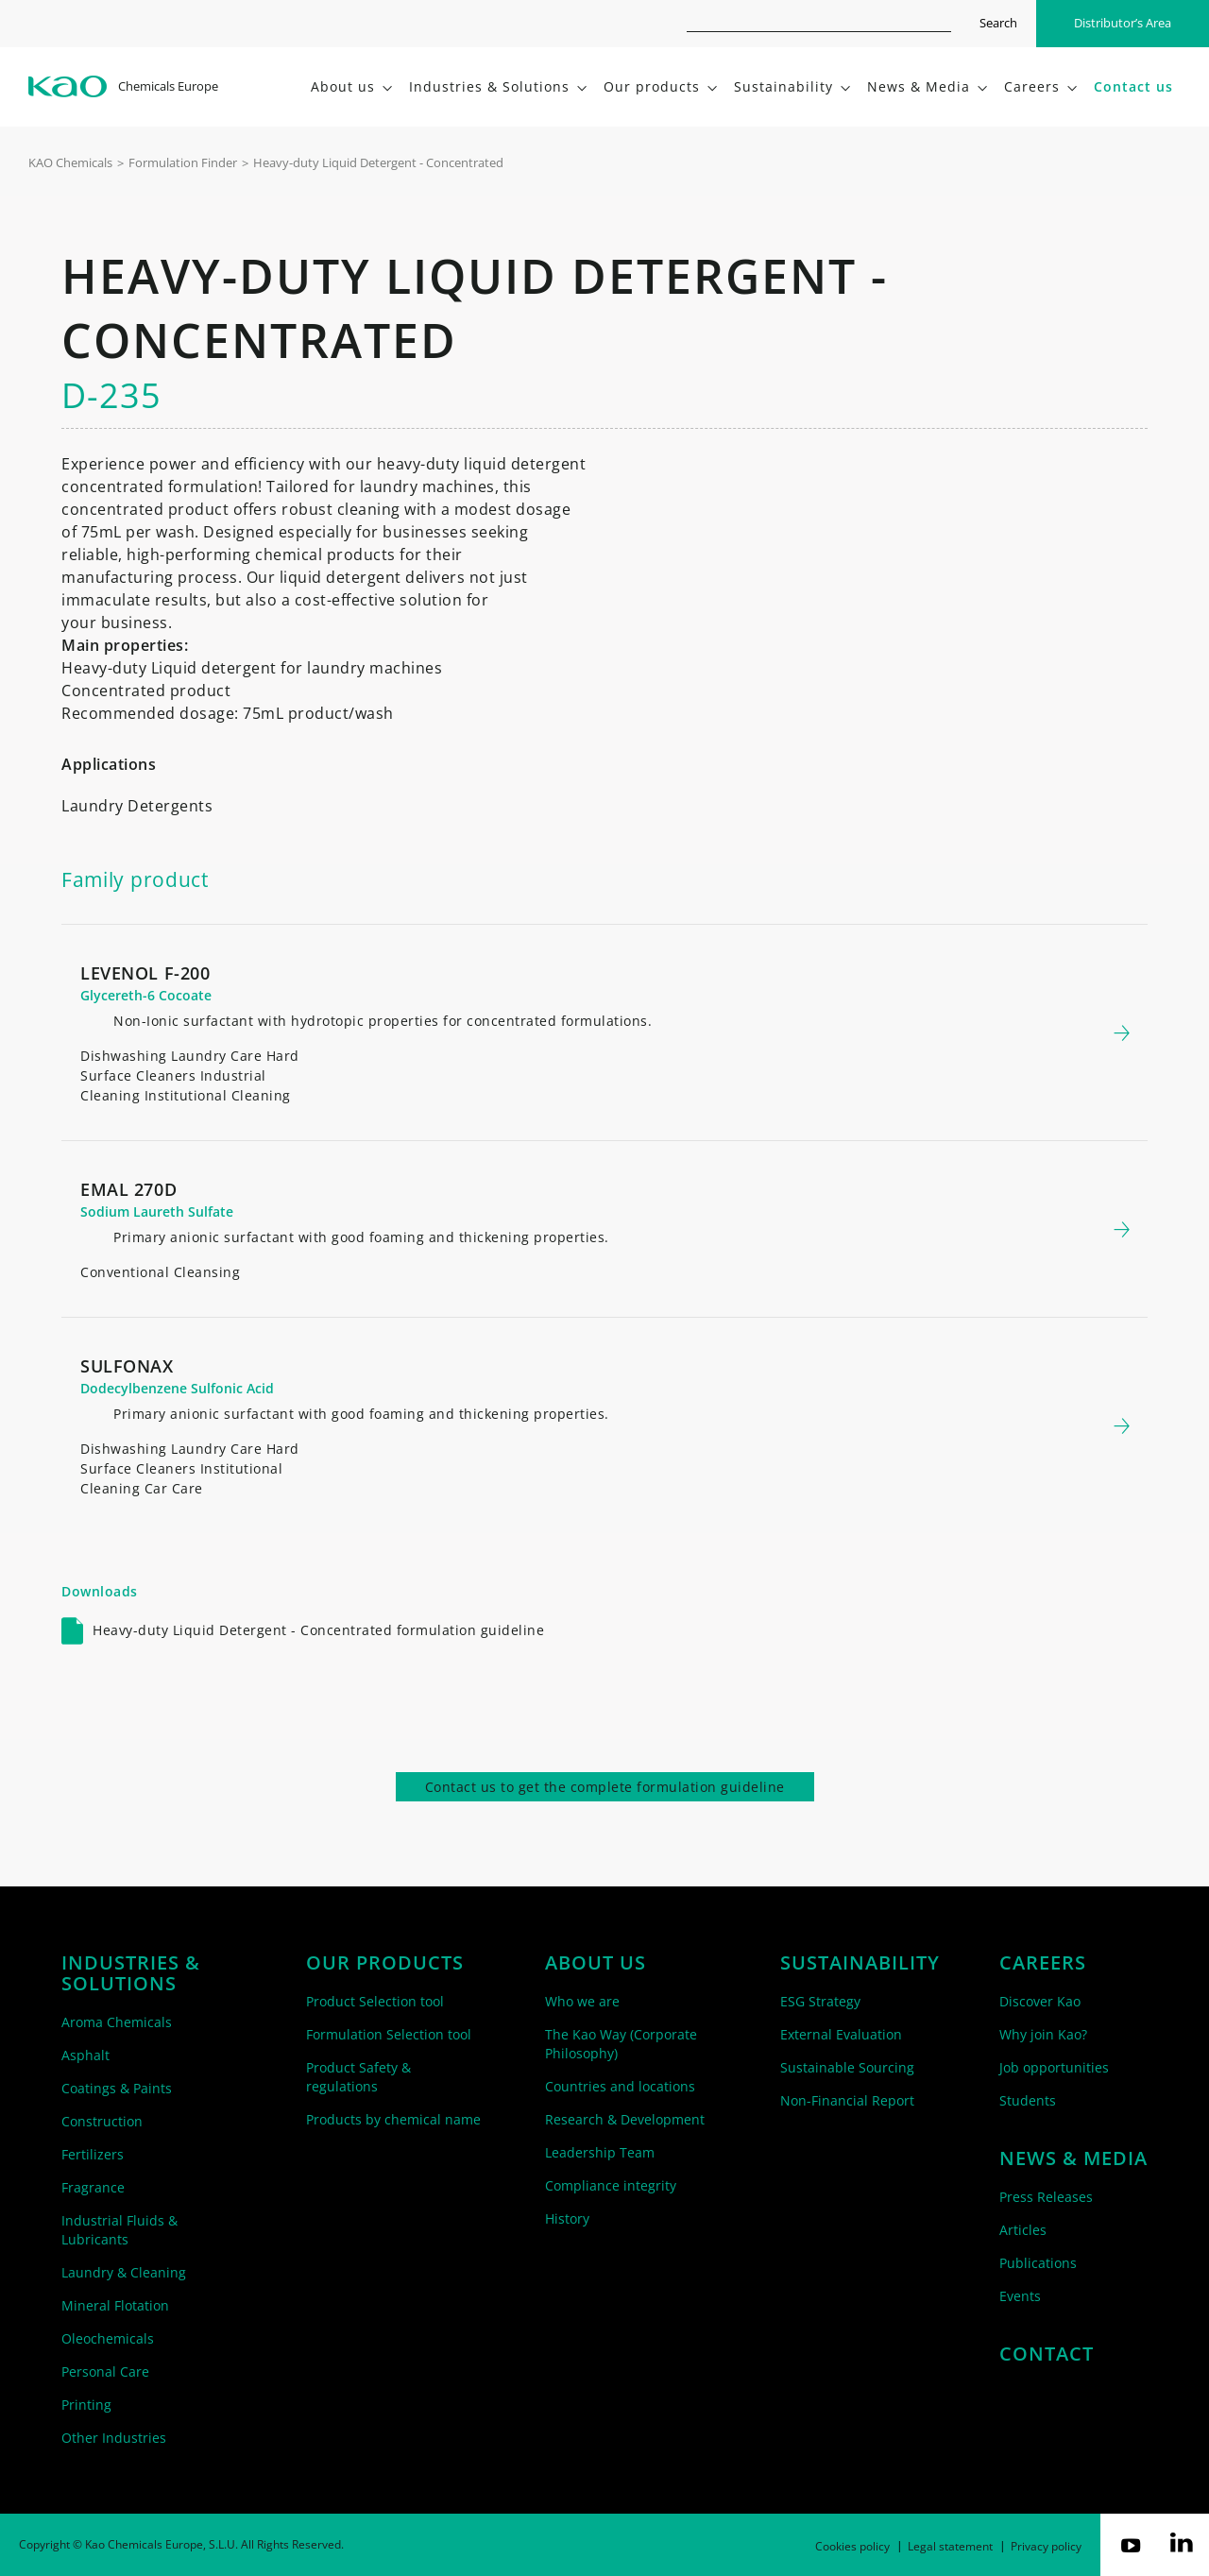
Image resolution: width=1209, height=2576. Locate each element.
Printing (86, 2405)
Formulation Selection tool (388, 2034)
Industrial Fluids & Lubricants (119, 2229)
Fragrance (93, 2187)
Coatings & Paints (116, 2088)
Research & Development (625, 2119)
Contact (1046, 2354)
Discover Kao (1040, 2001)
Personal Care (105, 2371)
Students (1027, 2100)
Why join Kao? (1043, 2034)
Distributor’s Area (1122, 22)
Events (1020, 2296)
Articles (1023, 2230)
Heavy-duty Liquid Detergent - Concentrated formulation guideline (318, 1630)
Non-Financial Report (847, 2100)
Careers (1042, 1963)
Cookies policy (852, 2546)
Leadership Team (600, 2152)
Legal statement (950, 2546)
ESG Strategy (820, 2001)
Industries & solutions (130, 1973)
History (567, 2218)
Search (998, 22)
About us (595, 1963)
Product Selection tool (375, 2001)
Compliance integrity (610, 2185)
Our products (385, 1963)
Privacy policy (1046, 2546)
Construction (102, 2121)
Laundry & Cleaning (123, 2272)
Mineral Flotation (115, 2305)
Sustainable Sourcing (847, 2067)
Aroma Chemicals (116, 2022)
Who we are (582, 2001)
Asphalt (85, 2055)
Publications (1038, 2263)
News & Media (1073, 2158)
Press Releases (1046, 2197)
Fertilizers (92, 2154)
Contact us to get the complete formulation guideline (605, 1787)
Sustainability (860, 1963)
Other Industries (113, 2438)
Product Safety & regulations (358, 2076)
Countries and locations (620, 2086)
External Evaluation (841, 2034)
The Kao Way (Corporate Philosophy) (621, 2043)
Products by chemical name (393, 2119)
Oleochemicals (107, 2338)
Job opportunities (1054, 2067)
